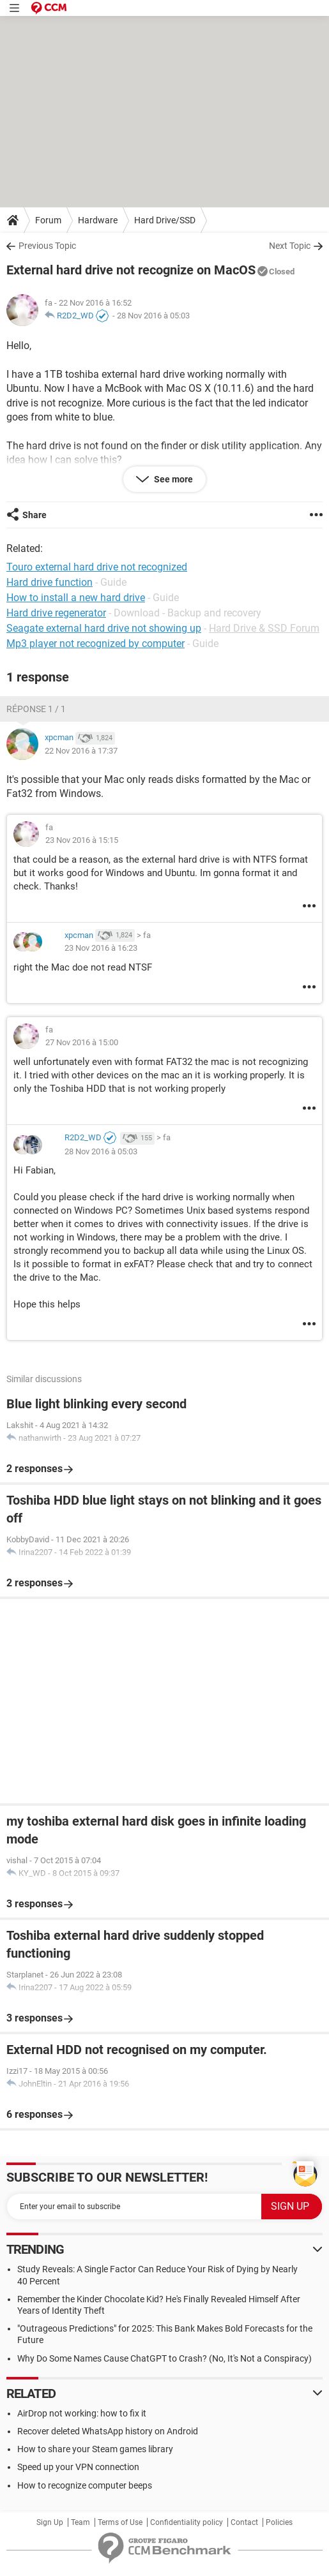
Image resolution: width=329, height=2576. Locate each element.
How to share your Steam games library (95, 2449)
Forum (48, 220)
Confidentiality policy (186, 2522)
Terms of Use (120, 2522)
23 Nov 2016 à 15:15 (81, 840)
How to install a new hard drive (75, 598)
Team (80, 2522)
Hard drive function (49, 582)
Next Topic (289, 246)
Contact (244, 2522)
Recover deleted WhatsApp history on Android (107, 2431)
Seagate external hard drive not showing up (103, 628)
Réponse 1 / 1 (36, 709)
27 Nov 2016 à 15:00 (81, 1042)
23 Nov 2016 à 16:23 (101, 948)
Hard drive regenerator (56, 613)
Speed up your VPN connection (78, 2467)
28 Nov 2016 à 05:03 (153, 315)
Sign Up (49, 2522)
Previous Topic (47, 246)
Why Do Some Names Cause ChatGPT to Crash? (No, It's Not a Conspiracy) (164, 2358)
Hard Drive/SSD (164, 220)
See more (172, 479)
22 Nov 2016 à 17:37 (81, 751)
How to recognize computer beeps (84, 2485)
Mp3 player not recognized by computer (95, 643)
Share (34, 515)
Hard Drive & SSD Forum (264, 628)
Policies (279, 2522)
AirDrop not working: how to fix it (81, 2413)
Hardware (98, 220)
